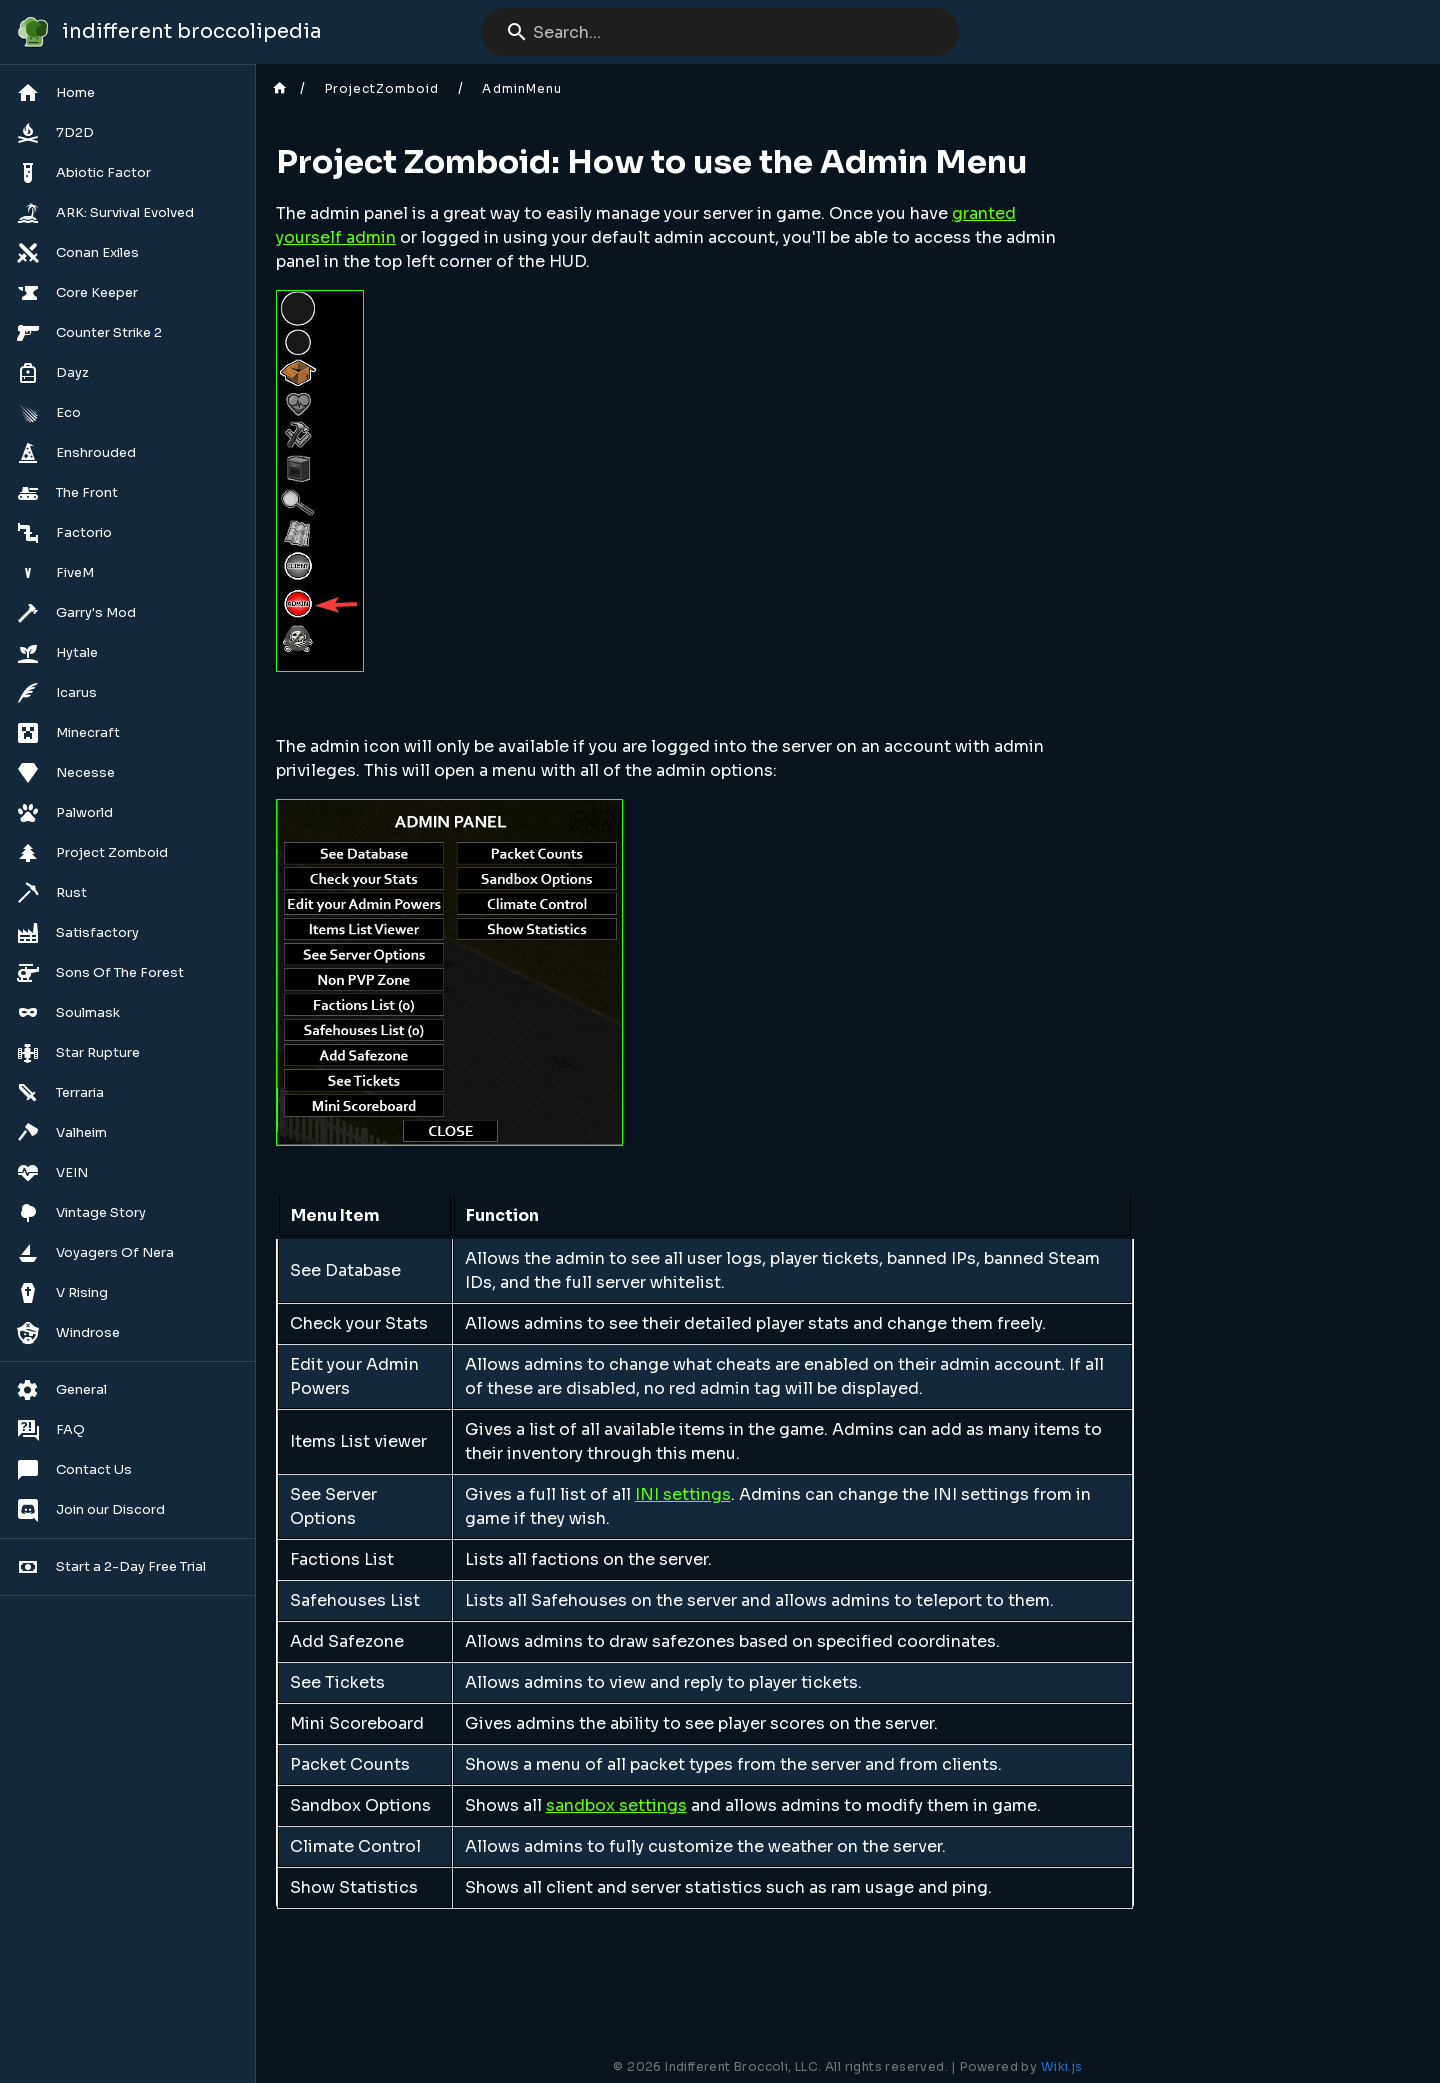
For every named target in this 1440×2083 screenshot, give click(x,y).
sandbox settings (616, 1805)
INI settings (683, 1494)
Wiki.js (1062, 2066)
